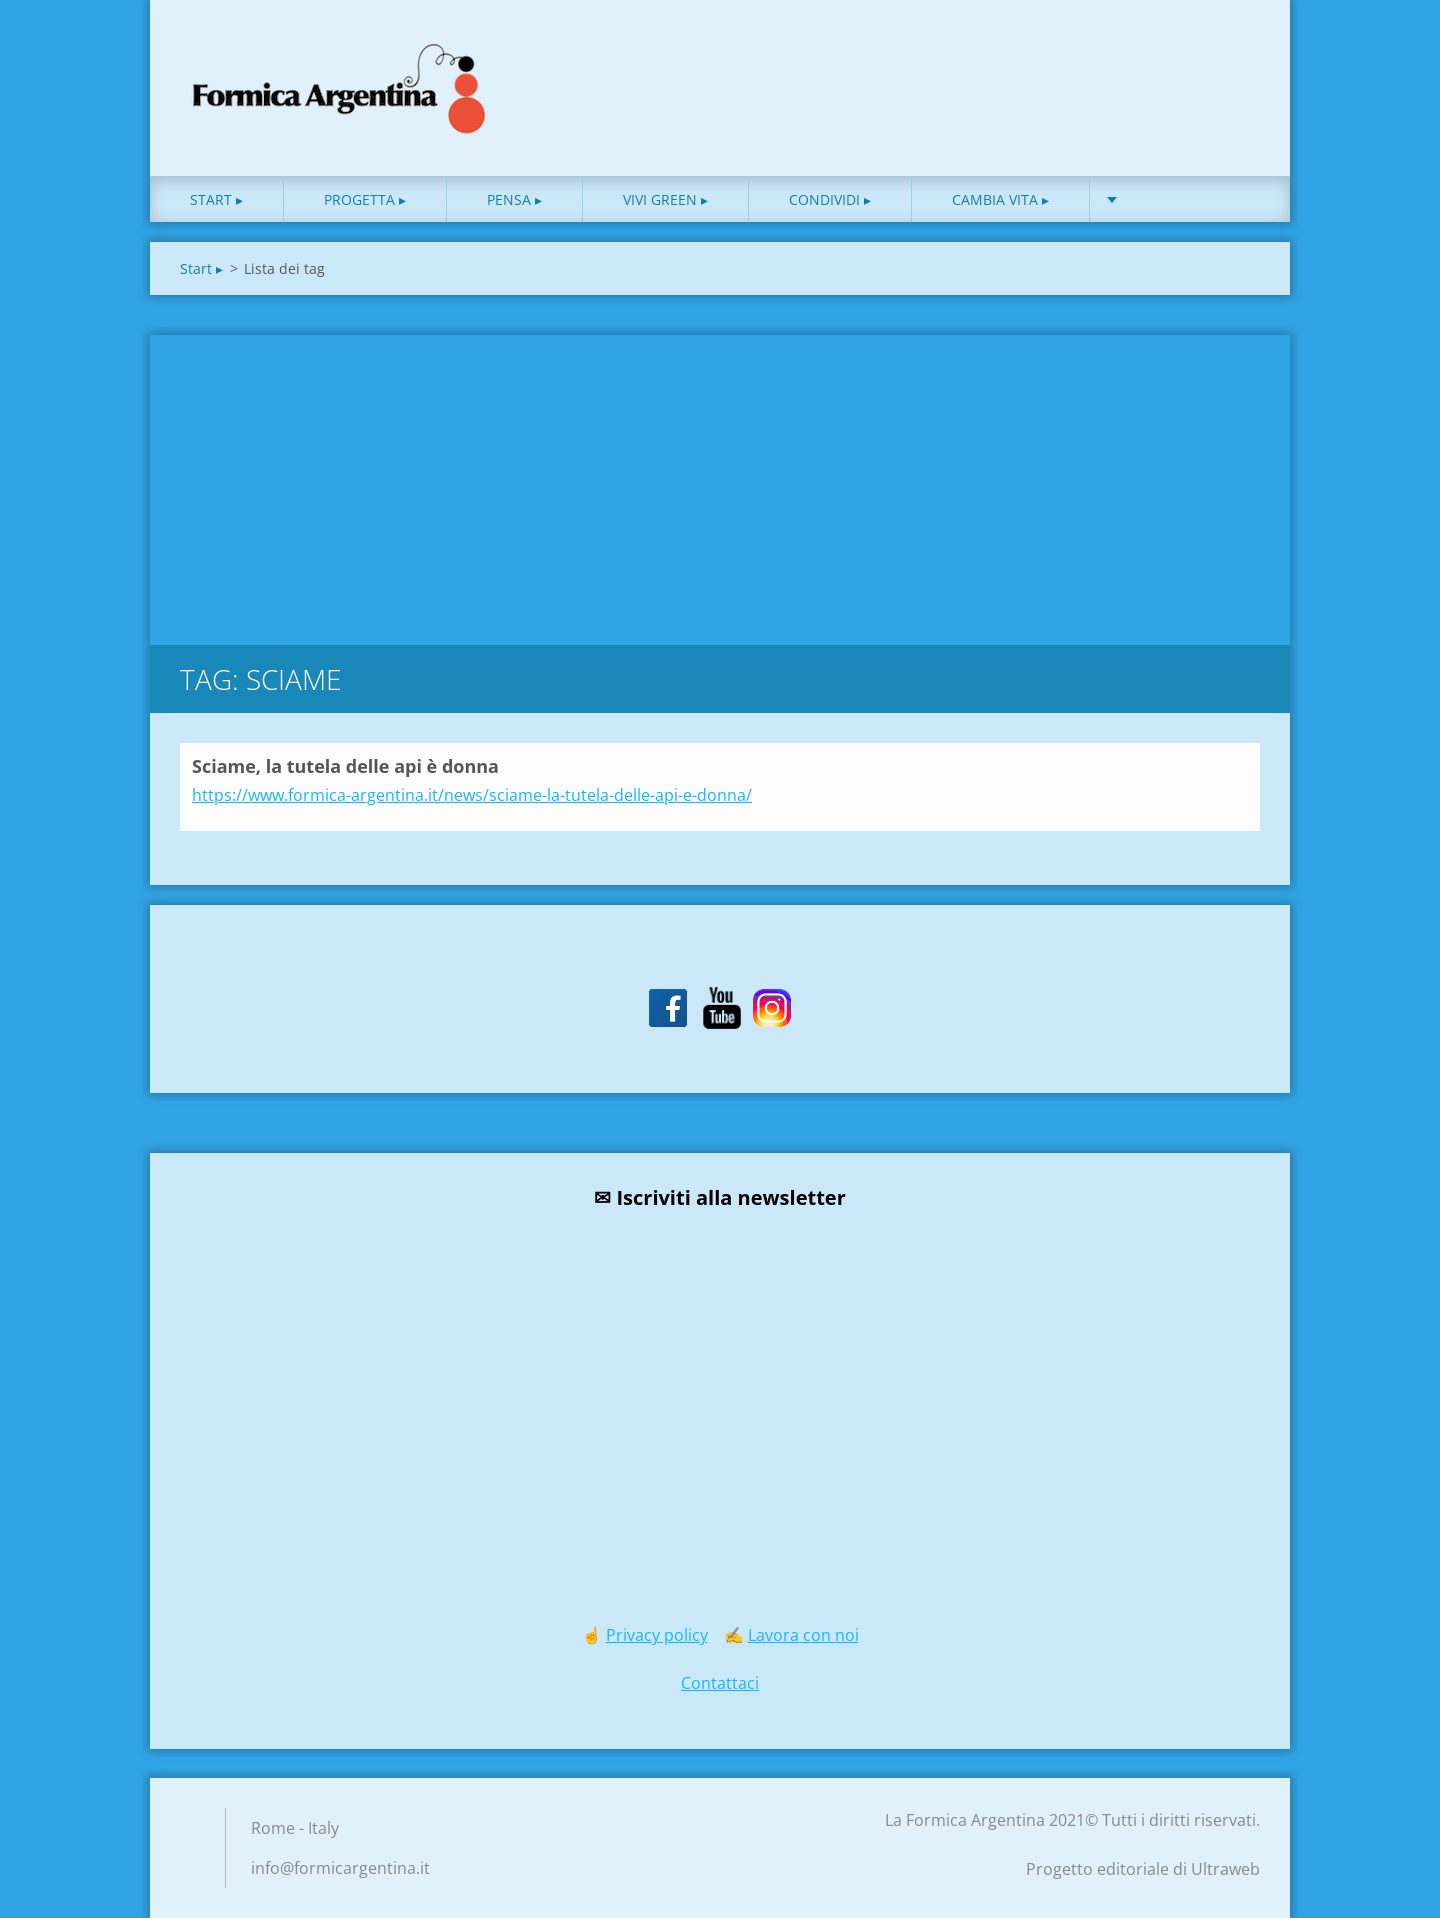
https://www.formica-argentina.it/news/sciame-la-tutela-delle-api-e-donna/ (472, 795)
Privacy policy (657, 1635)
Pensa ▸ (514, 199)
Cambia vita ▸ (1000, 199)
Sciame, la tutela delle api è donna (345, 766)
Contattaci (720, 1683)
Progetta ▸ (365, 199)
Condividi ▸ (830, 199)
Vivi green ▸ (665, 199)
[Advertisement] (720, 485)
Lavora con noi (803, 1635)
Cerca (1238, 58)
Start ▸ (216, 199)
